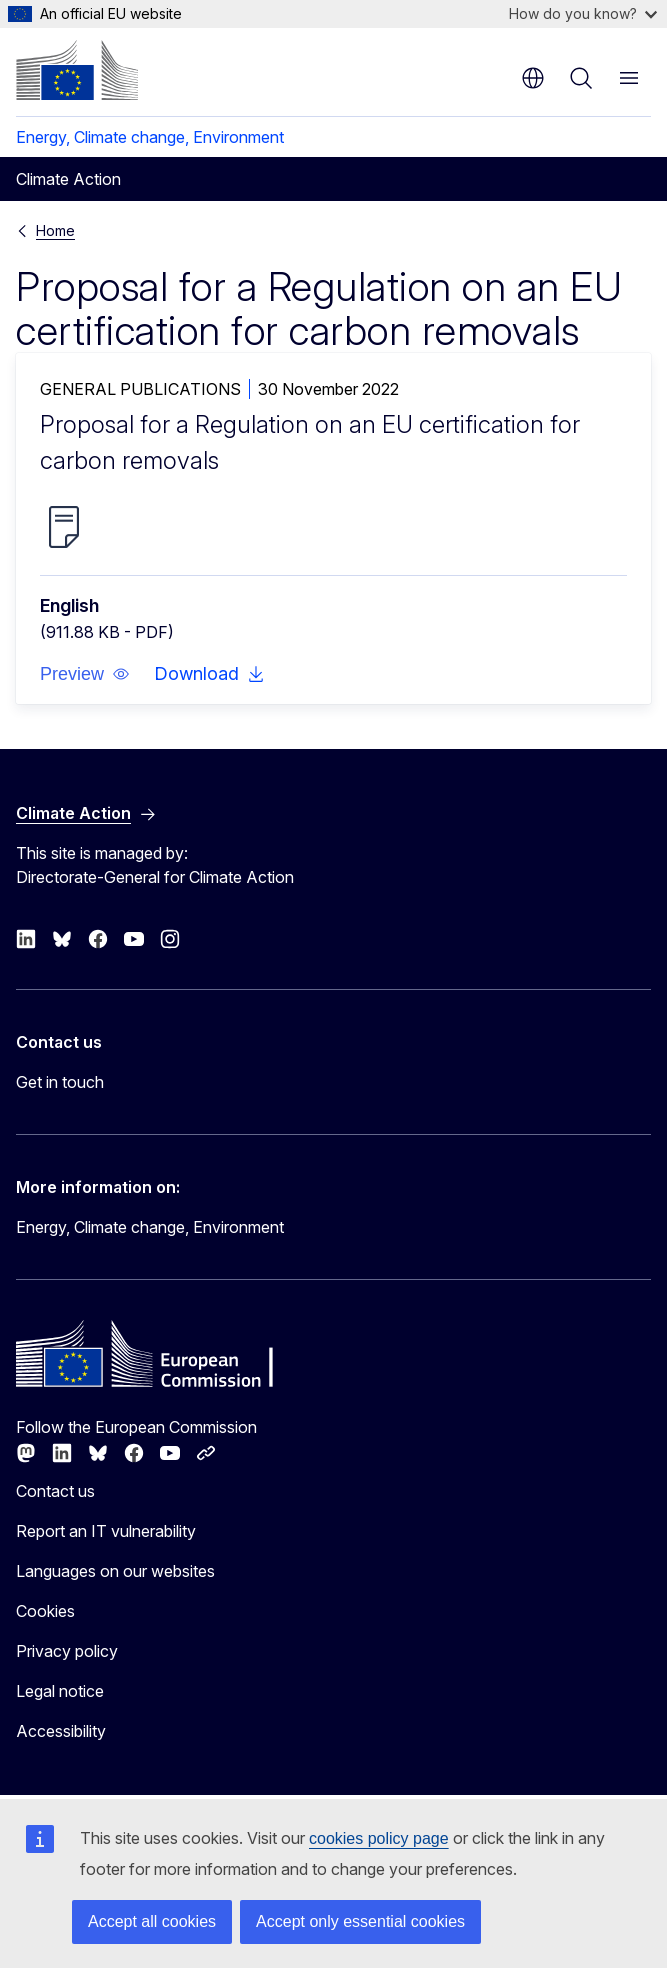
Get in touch (60, 1082)
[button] (85, 674)
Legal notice (60, 1691)
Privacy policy (67, 1651)
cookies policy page (379, 1838)
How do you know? (583, 13)
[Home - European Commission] (77, 70)
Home (55, 230)
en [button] (533, 78)
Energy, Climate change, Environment (150, 137)
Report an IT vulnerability (106, 1531)
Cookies (45, 1611)
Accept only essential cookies (360, 1921)
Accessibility (61, 1731)
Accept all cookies (152, 1921)
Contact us (55, 1491)
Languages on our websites (115, 1571)
